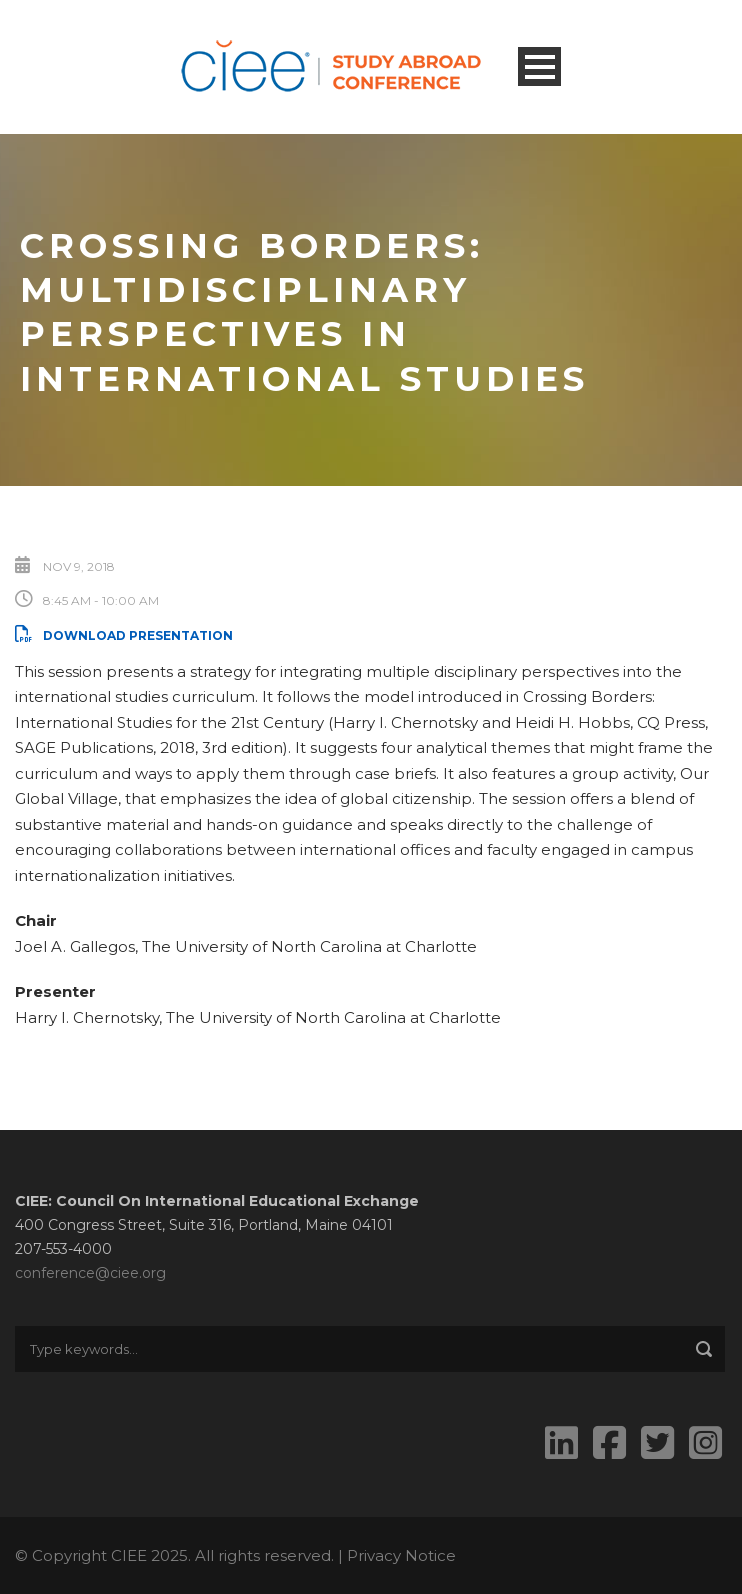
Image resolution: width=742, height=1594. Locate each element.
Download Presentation (124, 635)
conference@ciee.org (90, 1273)
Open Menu (539, 66)
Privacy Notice (401, 1555)
